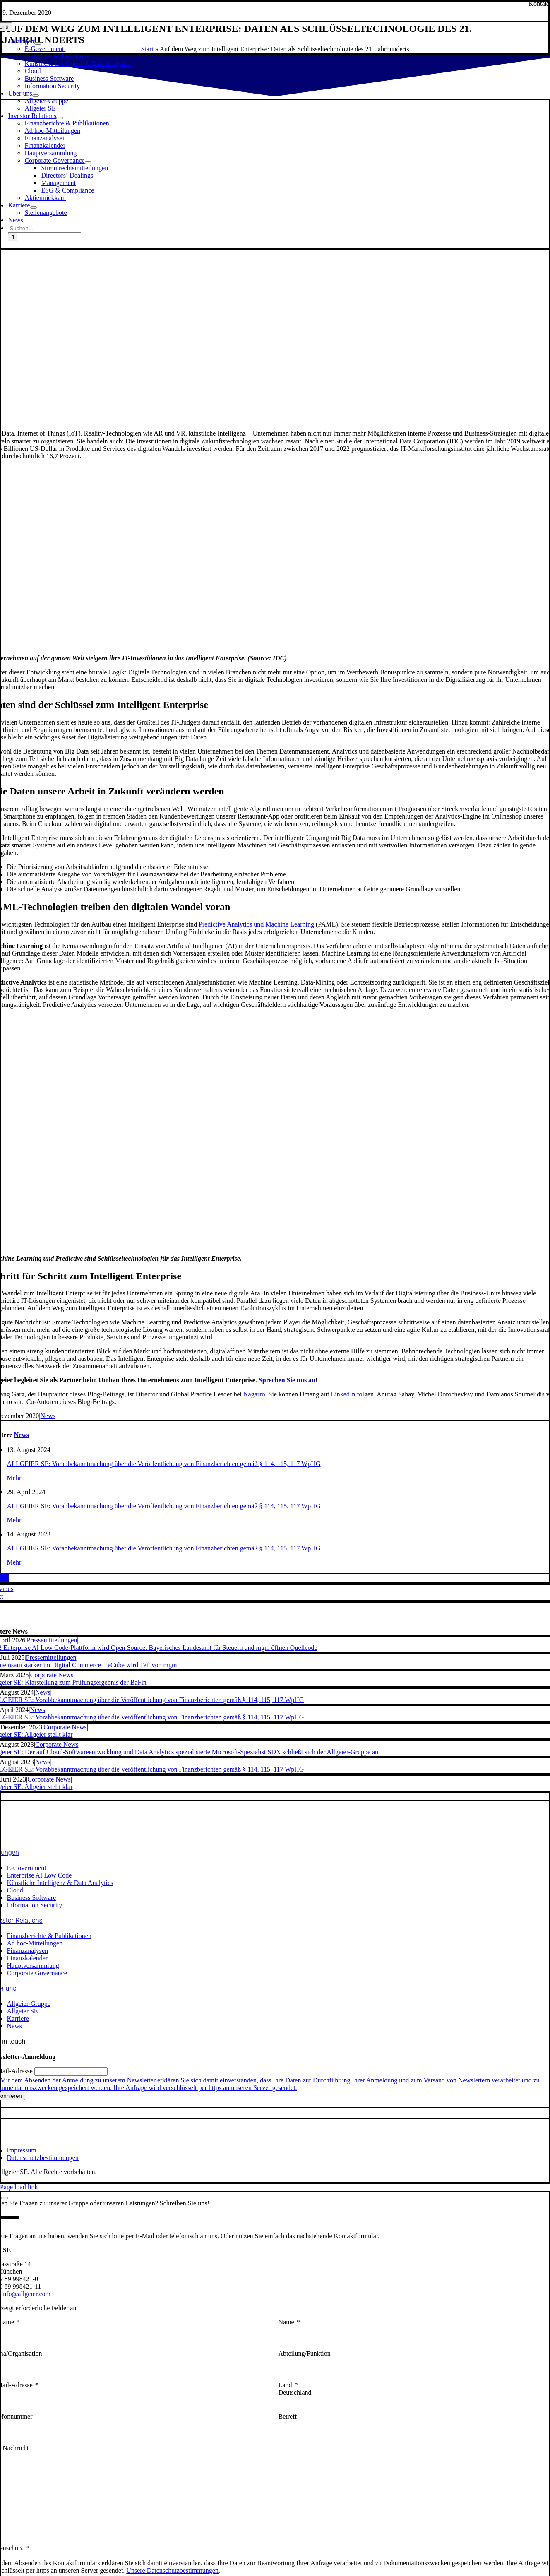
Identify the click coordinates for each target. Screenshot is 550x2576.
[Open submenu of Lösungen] (37, 43)
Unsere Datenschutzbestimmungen (172, 2570)
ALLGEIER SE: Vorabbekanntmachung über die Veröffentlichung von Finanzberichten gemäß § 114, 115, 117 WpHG (164, 1463)
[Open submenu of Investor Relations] (59, 118)
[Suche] (12, 237)
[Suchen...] (44, 228)
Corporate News (51, 1674)
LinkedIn (343, 1394)
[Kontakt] (539, 3)
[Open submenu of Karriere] (33, 207)
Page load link (19, 2187)
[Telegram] (3, 1577)
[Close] (4, 2198)
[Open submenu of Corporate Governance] (88, 162)
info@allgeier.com (25, 2293)
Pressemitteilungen (52, 1640)
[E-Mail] (8, 1577)
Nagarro (254, 1394)
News (47, 1415)
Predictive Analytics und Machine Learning (256, 924)
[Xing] (5, 1577)
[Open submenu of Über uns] (35, 95)
